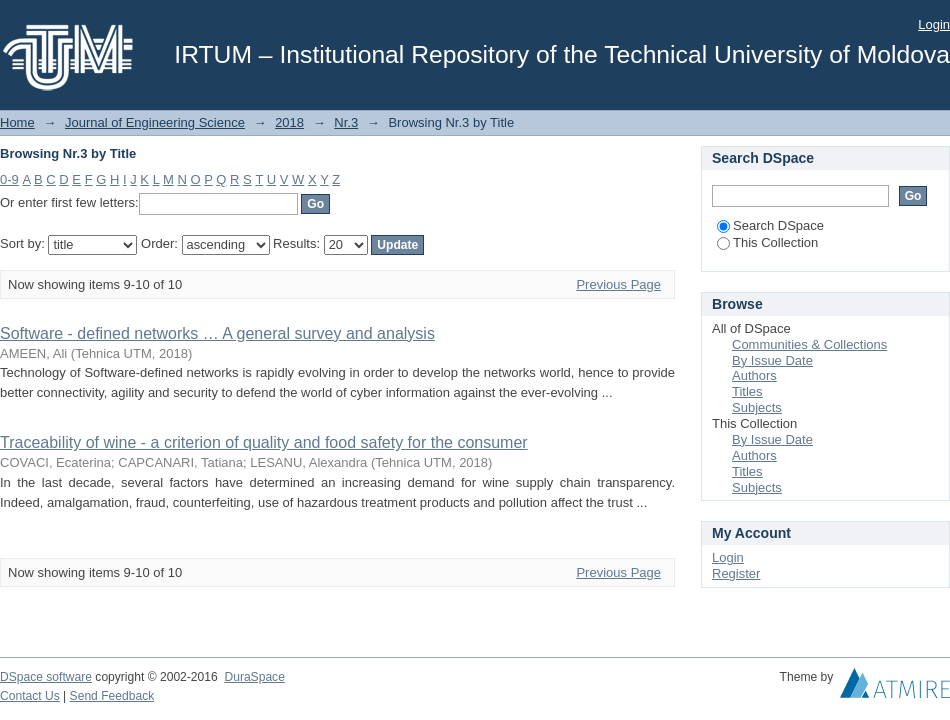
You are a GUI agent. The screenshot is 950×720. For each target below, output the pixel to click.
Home (17, 122)
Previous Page (618, 284)
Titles (747, 391)
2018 (289, 122)
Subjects (757, 407)
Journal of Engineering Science (155, 122)
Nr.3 (346, 122)
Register (736, 573)
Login (934, 24)
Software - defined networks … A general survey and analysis (217, 333)
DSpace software (46, 677)
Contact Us (30, 696)
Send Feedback (112, 696)
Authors (754, 375)
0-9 (9, 179)
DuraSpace (254, 677)
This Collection (767, 242)
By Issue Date (772, 360)
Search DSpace (770, 225)
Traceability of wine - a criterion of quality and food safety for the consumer (264, 442)
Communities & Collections (809, 344)
